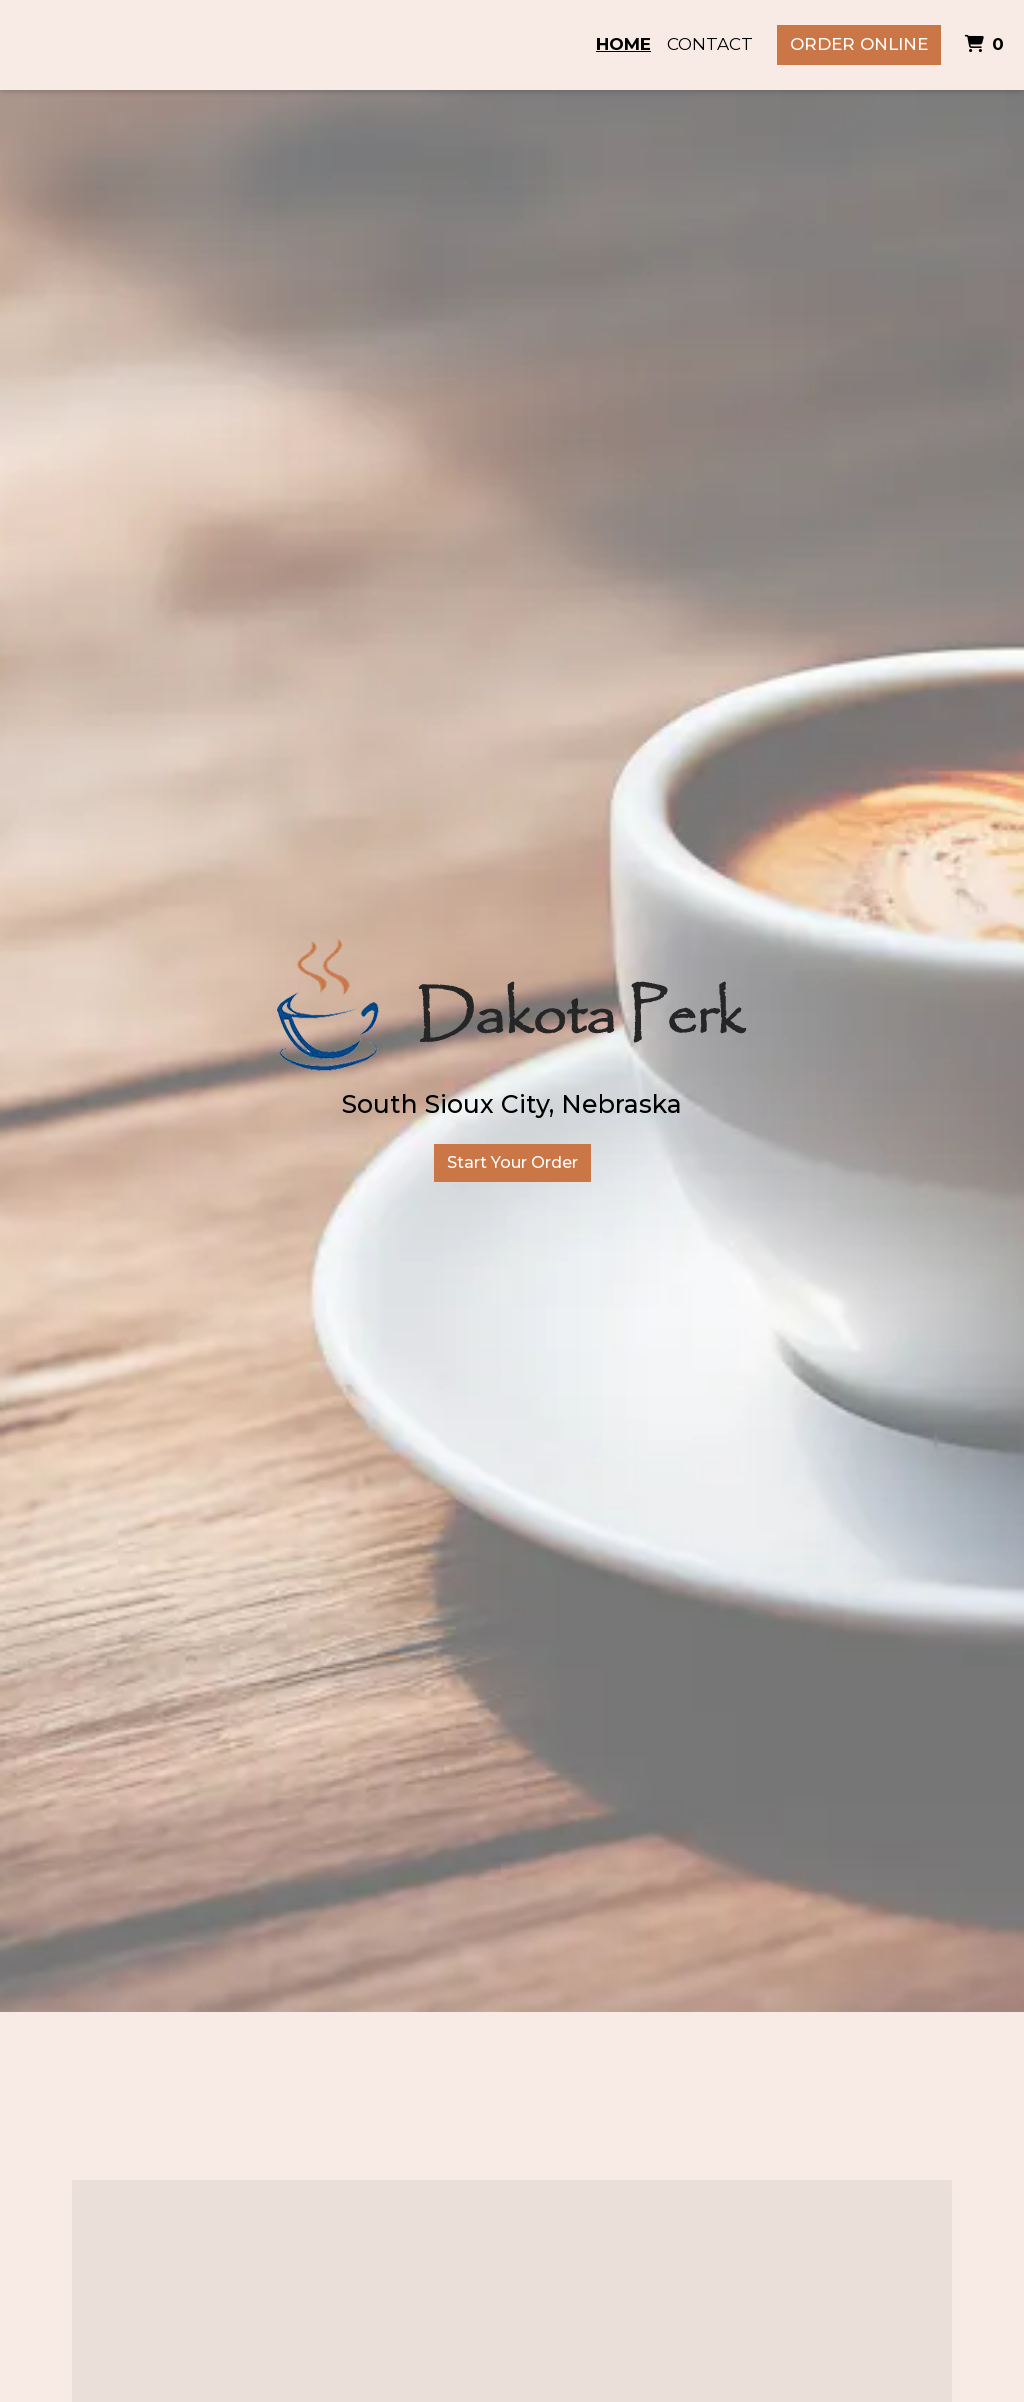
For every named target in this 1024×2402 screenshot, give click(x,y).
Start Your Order (512, 1162)
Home (623, 44)
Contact (710, 44)
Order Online (859, 44)
